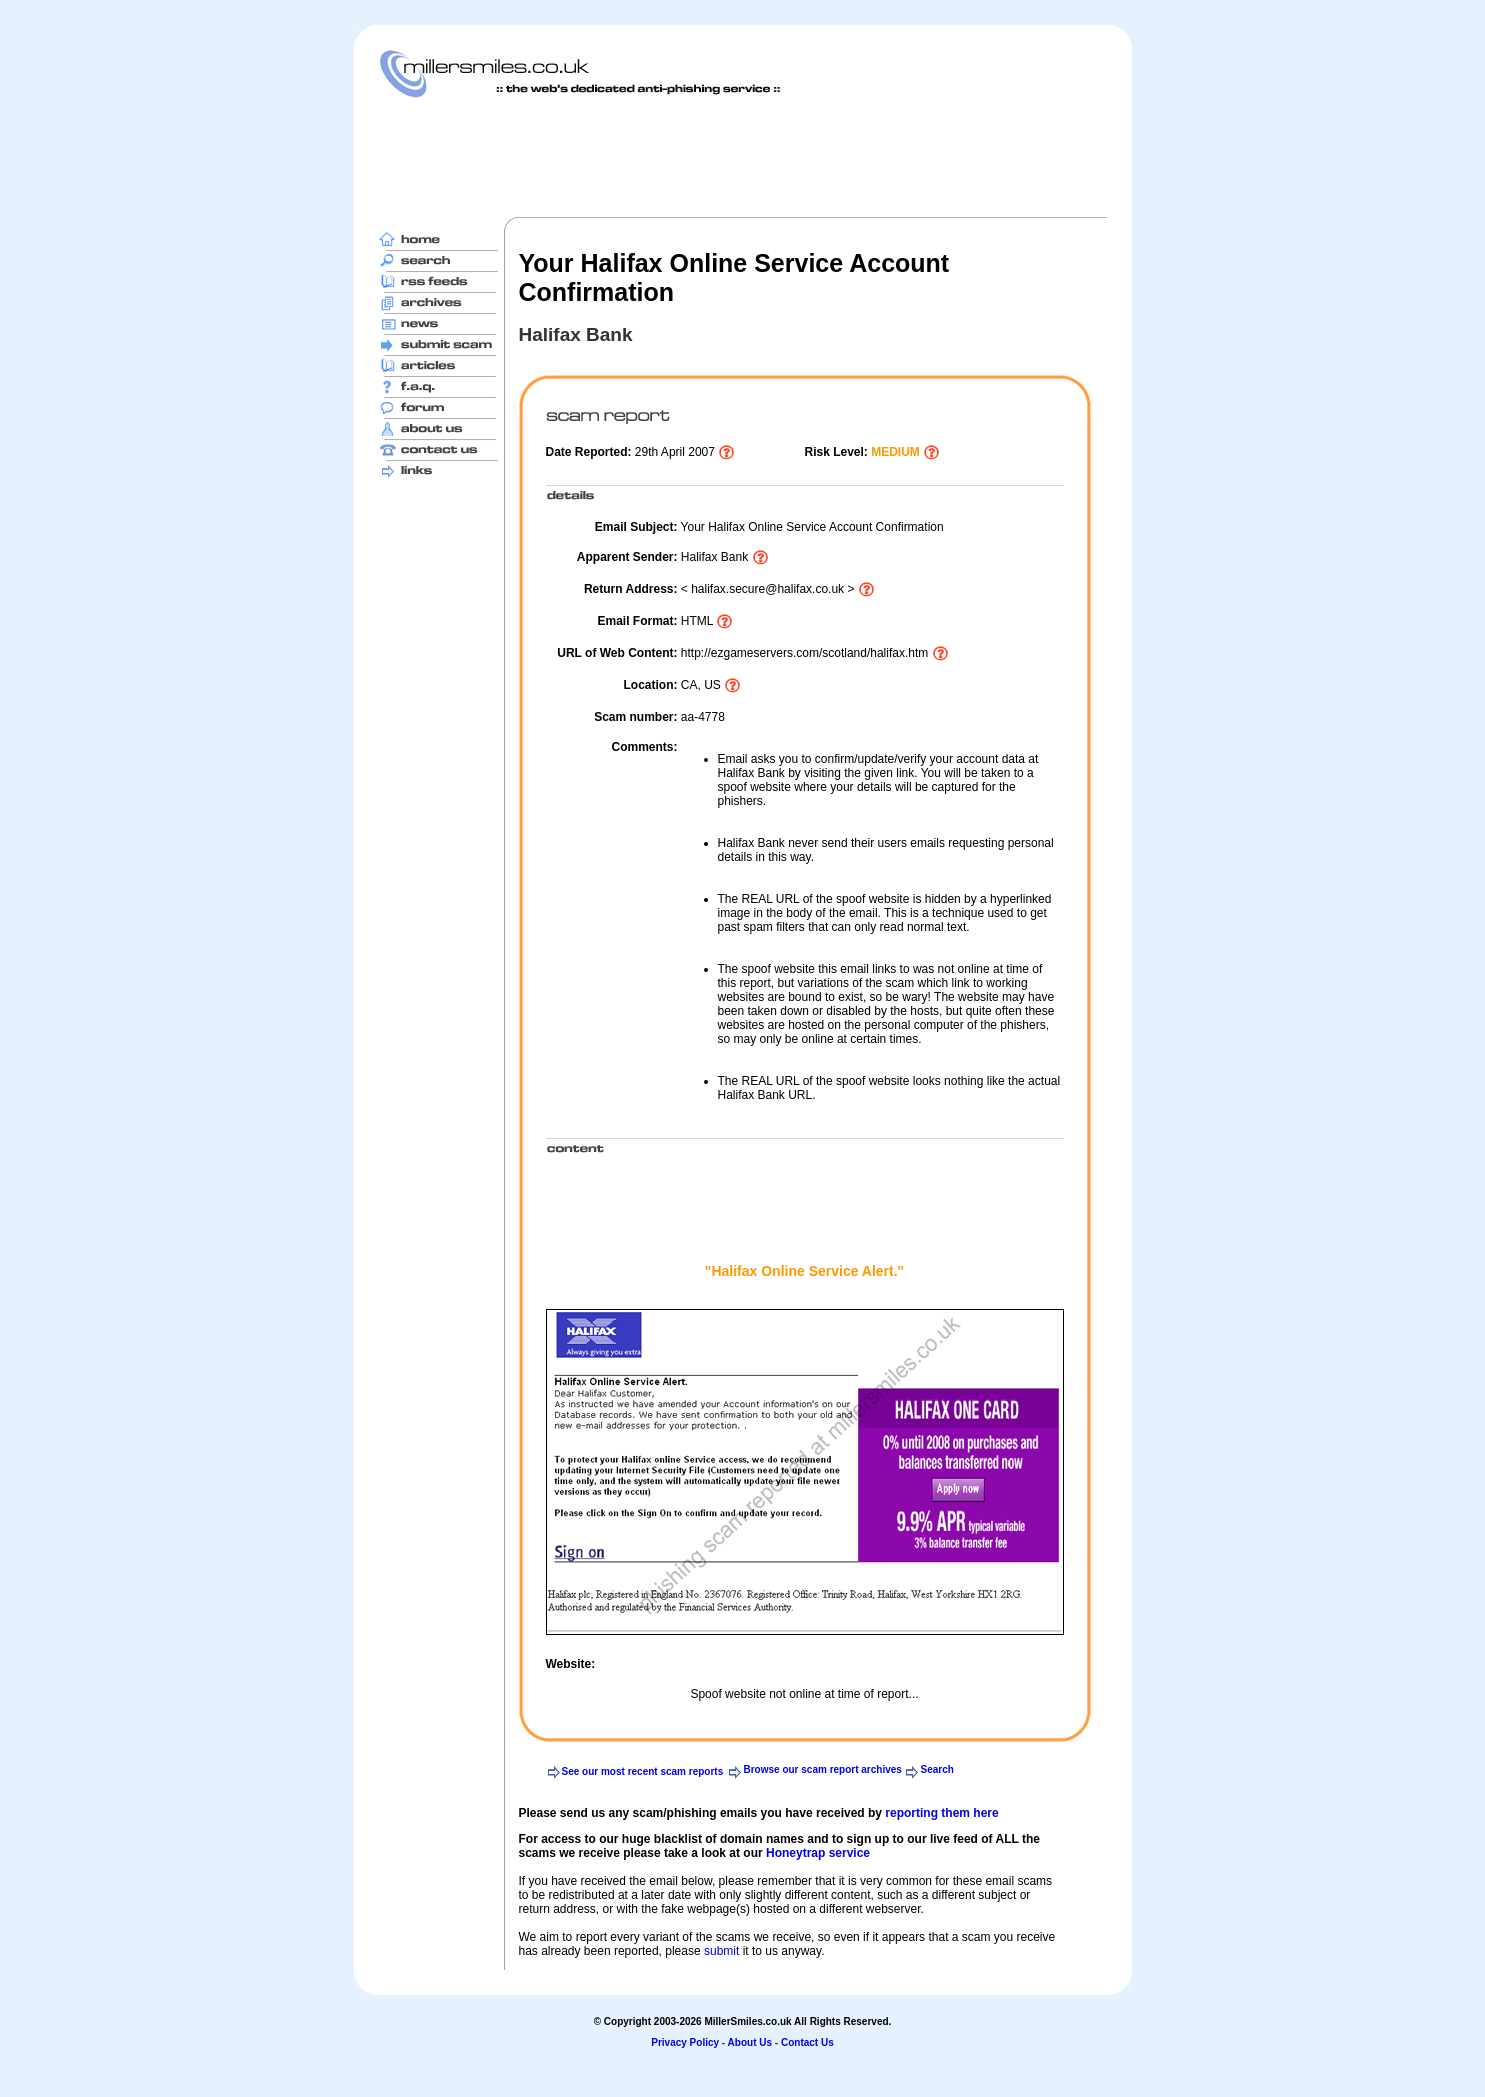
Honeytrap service (818, 1853)
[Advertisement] (743, 157)
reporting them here (941, 1813)
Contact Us (807, 2042)
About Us (750, 2042)
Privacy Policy (685, 2042)
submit (721, 1951)
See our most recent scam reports (643, 1771)
